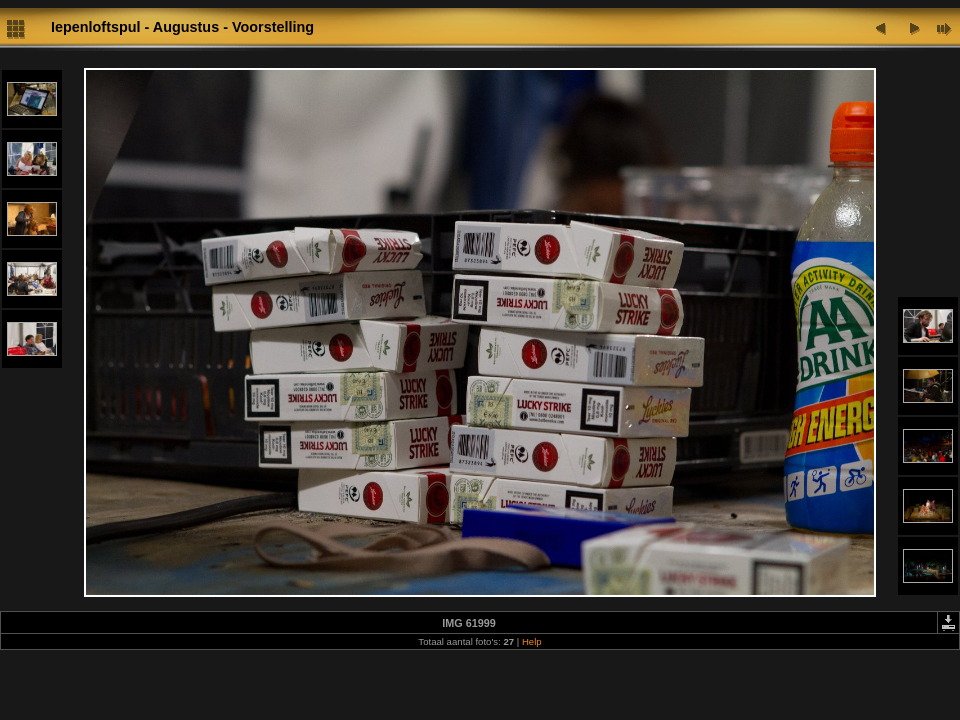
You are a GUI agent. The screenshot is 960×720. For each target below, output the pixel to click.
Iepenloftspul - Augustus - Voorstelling (182, 27)
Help (532, 641)
